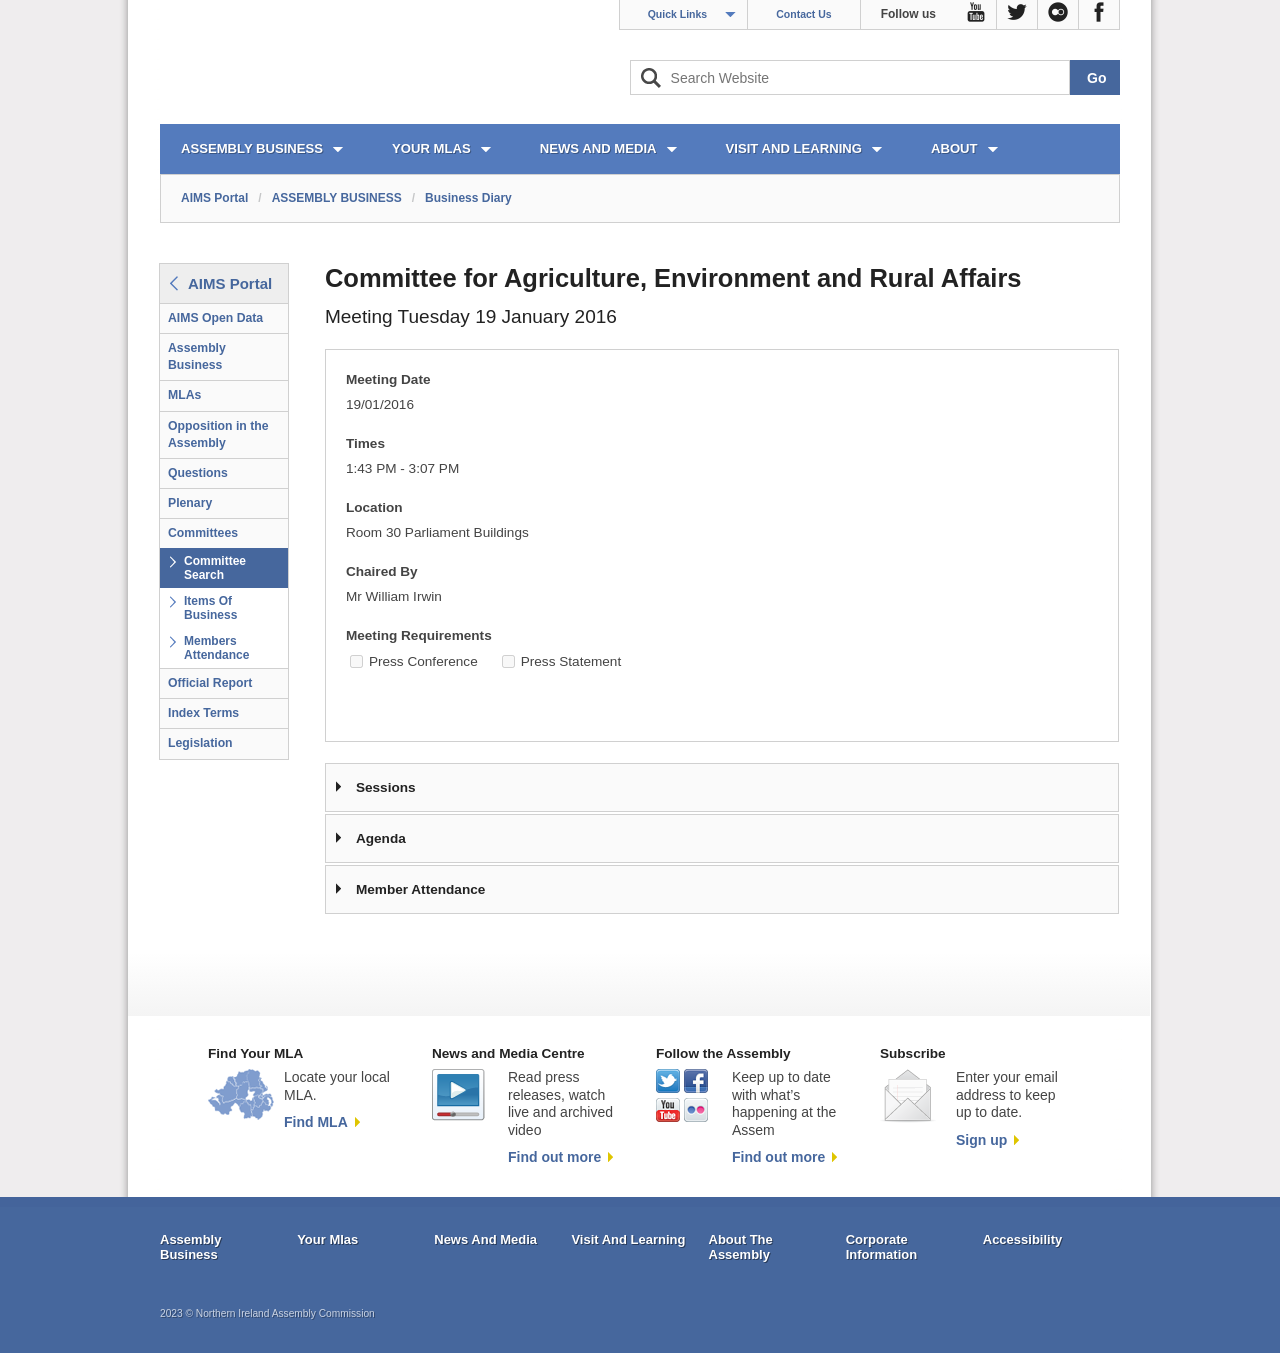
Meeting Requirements (419, 635)
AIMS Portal (214, 198)
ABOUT (954, 148)
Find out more (554, 1157)
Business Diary (468, 198)
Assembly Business (197, 356)
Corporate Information (882, 1247)
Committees (203, 533)
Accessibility (1023, 1239)
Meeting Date (388, 379)
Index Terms (203, 713)
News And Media (485, 1239)
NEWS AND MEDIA (598, 148)
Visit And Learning (628, 1239)
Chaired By (382, 571)
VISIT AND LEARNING (794, 148)
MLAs (184, 395)
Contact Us (803, 14)
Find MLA (316, 1122)
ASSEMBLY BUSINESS (252, 148)
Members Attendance (216, 648)
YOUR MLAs (431, 148)
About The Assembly (741, 1247)
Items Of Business (210, 608)
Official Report (210, 683)
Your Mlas (327, 1239)
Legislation (200, 743)
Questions (198, 473)
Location (374, 507)
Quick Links (678, 14)
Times (365, 443)
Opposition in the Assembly (218, 434)
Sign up (981, 1140)
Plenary (190, 503)
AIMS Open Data (215, 318)
